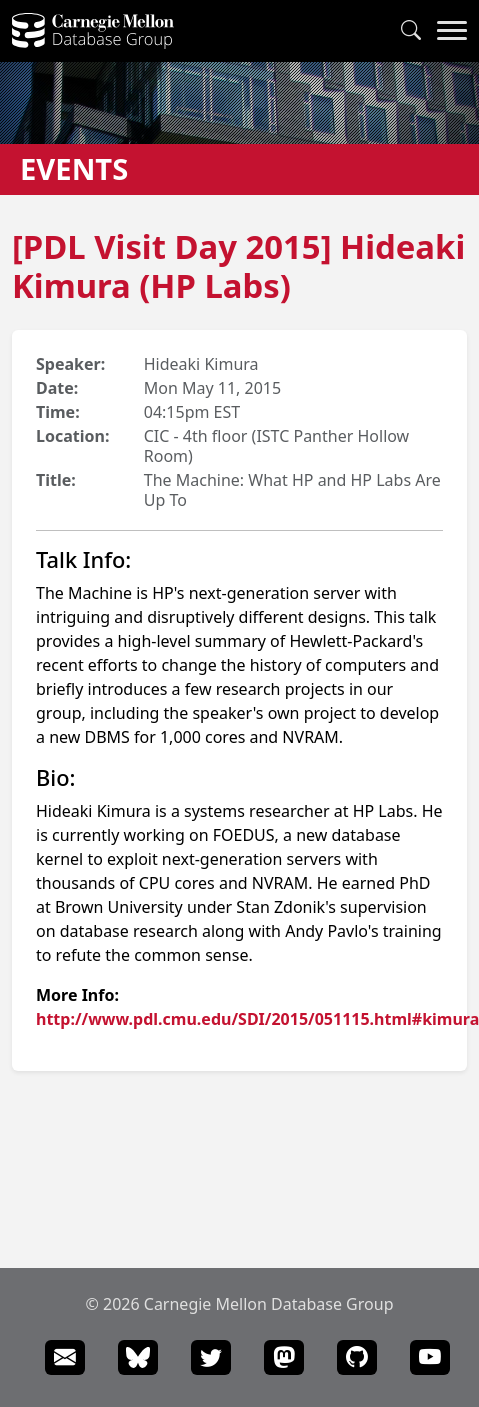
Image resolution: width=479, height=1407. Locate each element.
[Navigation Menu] (452, 31)
